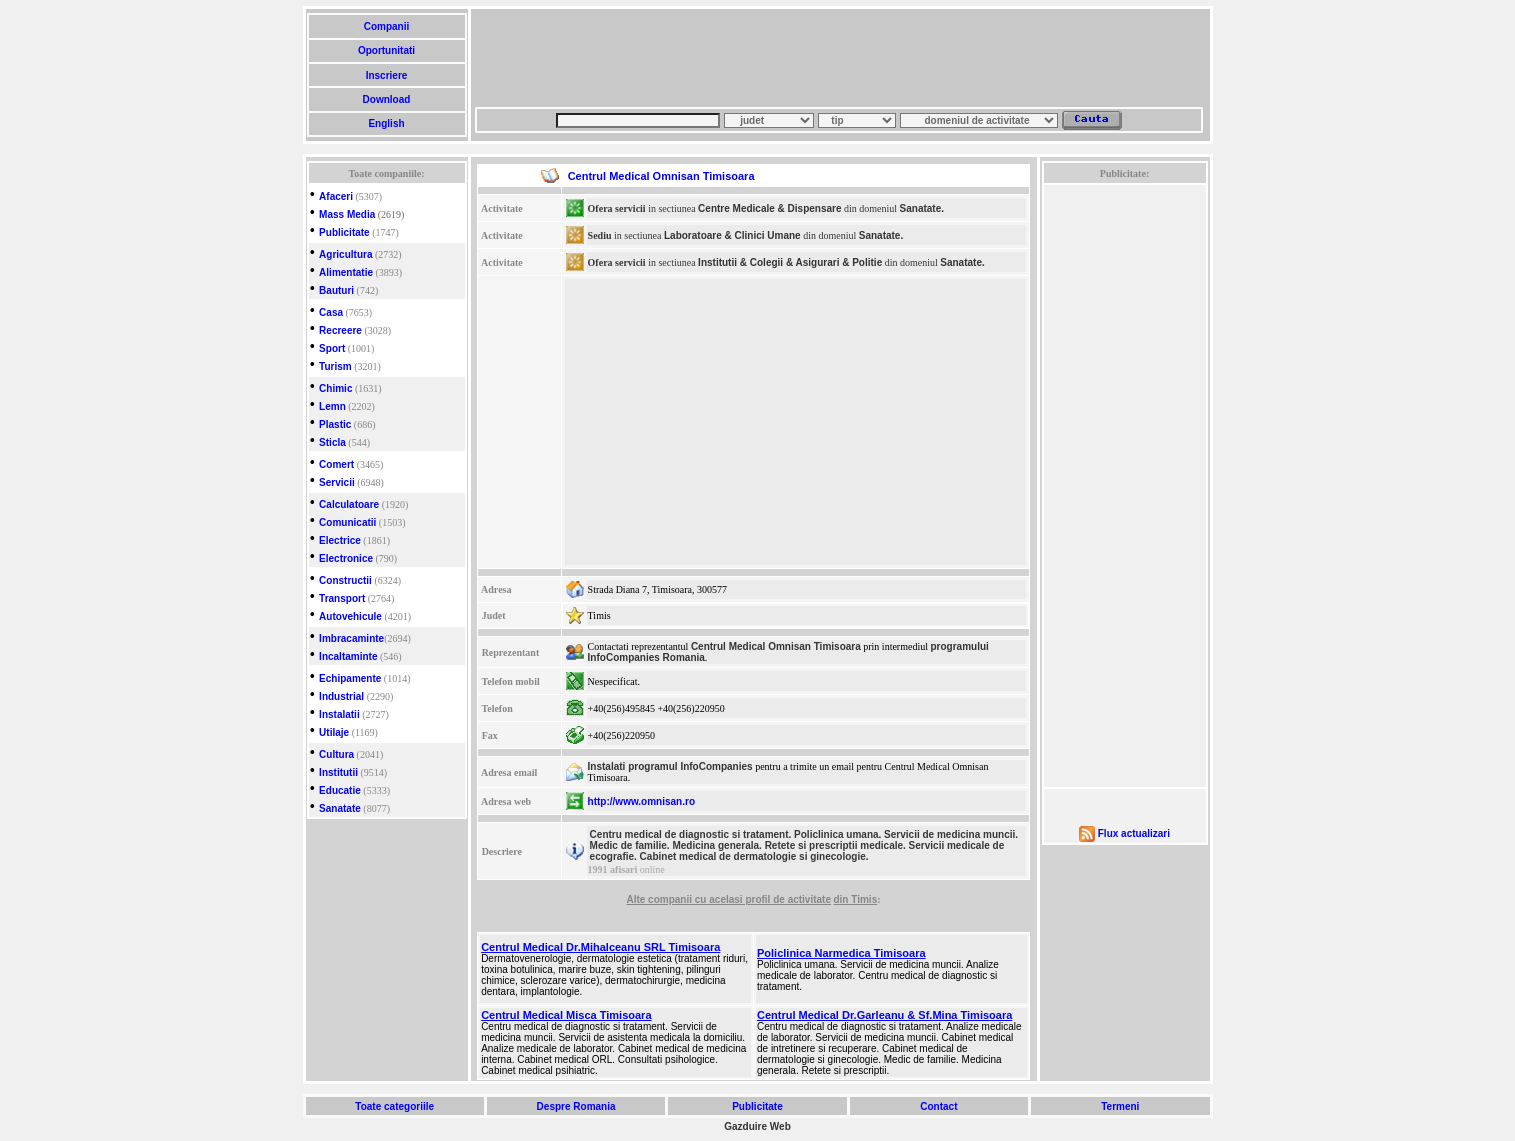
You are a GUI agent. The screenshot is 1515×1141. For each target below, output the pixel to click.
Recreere (340, 330)
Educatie (340, 790)
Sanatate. (922, 208)
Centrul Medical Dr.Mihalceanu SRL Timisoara (600, 947)
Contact (938, 1106)
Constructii (345, 580)
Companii (386, 26)
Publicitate (344, 232)
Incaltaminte (348, 656)
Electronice (346, 558)
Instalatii (339, 714)
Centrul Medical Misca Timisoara (566, 1015)
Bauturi (336, 290)
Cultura (336, 754)
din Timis (855, 899)
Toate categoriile (395, 1106)
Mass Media (347, 214)
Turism (335, 366)
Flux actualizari (1134, 833)
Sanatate (340, 808)
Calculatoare (349, 504)
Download (386, 99)
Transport (342, 598)
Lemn (332, 406)
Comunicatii (347, 522)
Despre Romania (576, 1106)
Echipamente (350, 678)
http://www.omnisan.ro (641, 801)
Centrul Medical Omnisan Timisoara (776, 646)
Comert (336, 464)
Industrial (341, 696)
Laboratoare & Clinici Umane (732, 235)
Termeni (1120, 1106)
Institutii (338, 772)
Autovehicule (350, 616)
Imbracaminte (351, 638)
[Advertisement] (839, 58)
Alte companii (660, 899)
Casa (331, 312)
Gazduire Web (757, 1126)
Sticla (332, 442)
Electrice (340, 540)
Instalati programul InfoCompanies (670, 766)
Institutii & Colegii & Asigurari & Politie (790, 262)
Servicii (337, 482)
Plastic (335, 424)
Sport (332, 348)
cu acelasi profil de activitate (763, 899)
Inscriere (386, 75)
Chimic (335, 388)
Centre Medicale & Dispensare (769, 208)
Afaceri (336, 196)
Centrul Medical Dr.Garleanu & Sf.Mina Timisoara (884, 1015)
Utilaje (334, 732)
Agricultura (345, 254)
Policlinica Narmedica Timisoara (841, 953)
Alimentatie (346, 272)
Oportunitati (386, 50)
